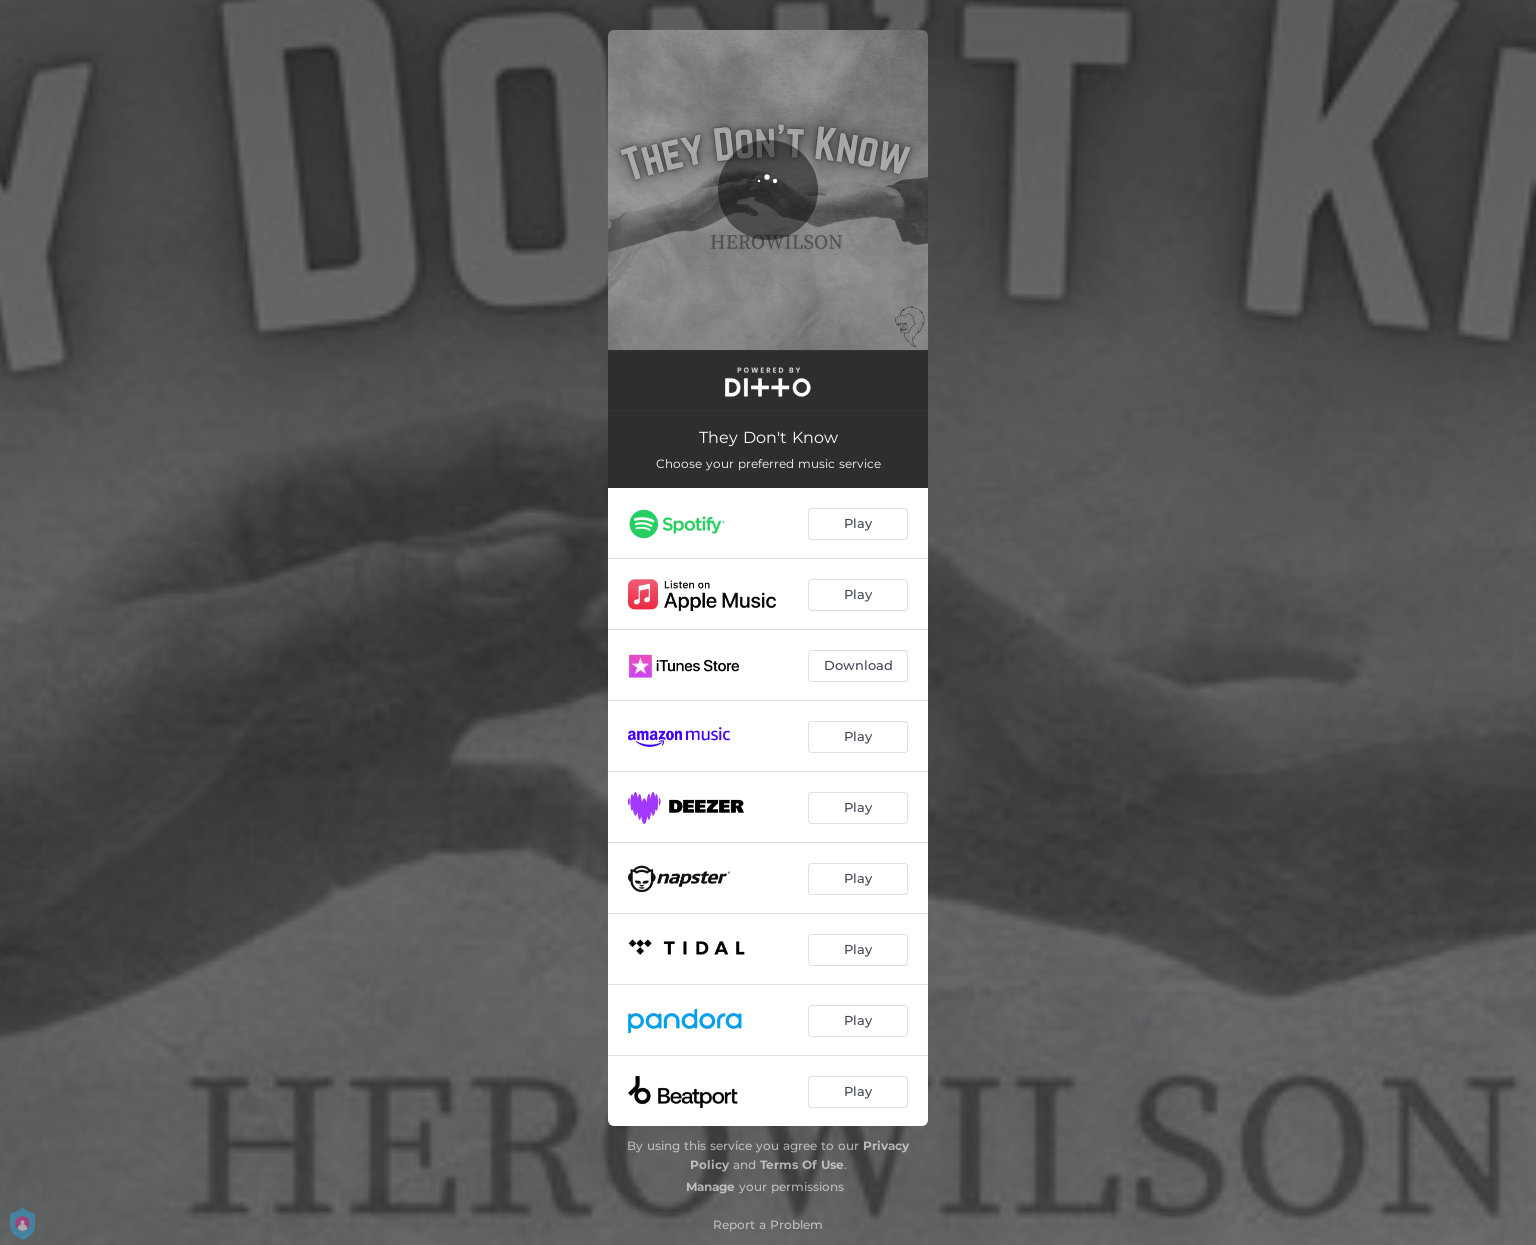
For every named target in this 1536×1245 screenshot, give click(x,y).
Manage (710, 1186)
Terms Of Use (802, 1164)
